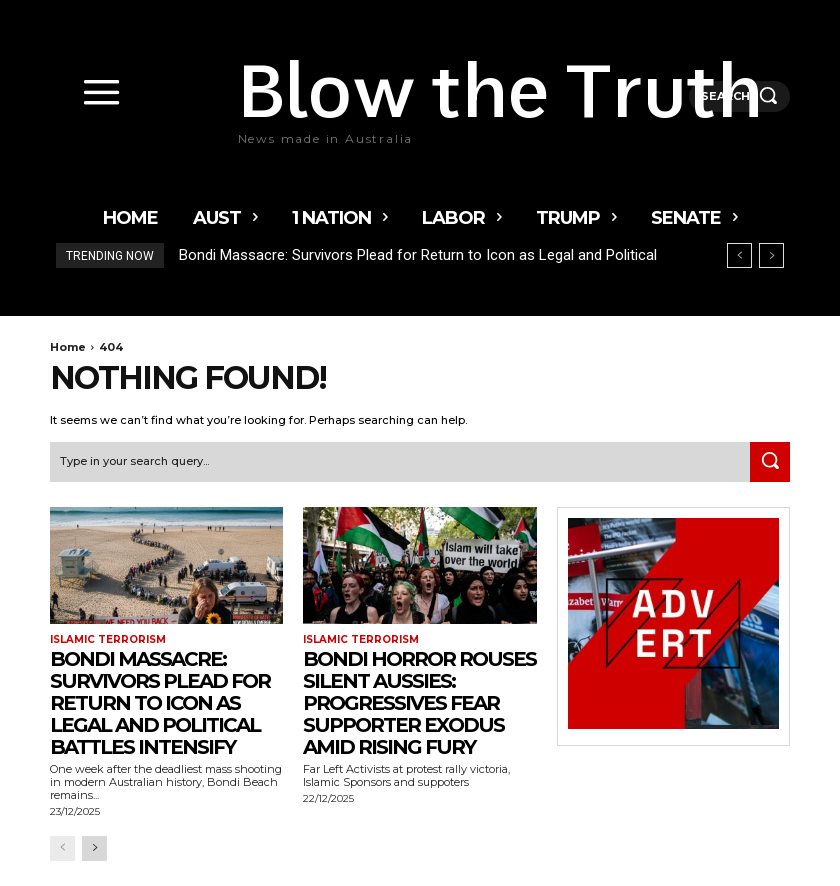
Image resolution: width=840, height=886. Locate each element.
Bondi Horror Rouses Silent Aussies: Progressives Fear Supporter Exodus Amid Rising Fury (419, 703)
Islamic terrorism (108, 640)
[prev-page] (62, 848)
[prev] (739, 255)
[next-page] (94, 848)
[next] (771, 255)
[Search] (770, 462)
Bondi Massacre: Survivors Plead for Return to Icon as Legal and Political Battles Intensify (160, 703)
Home (68, 347)
